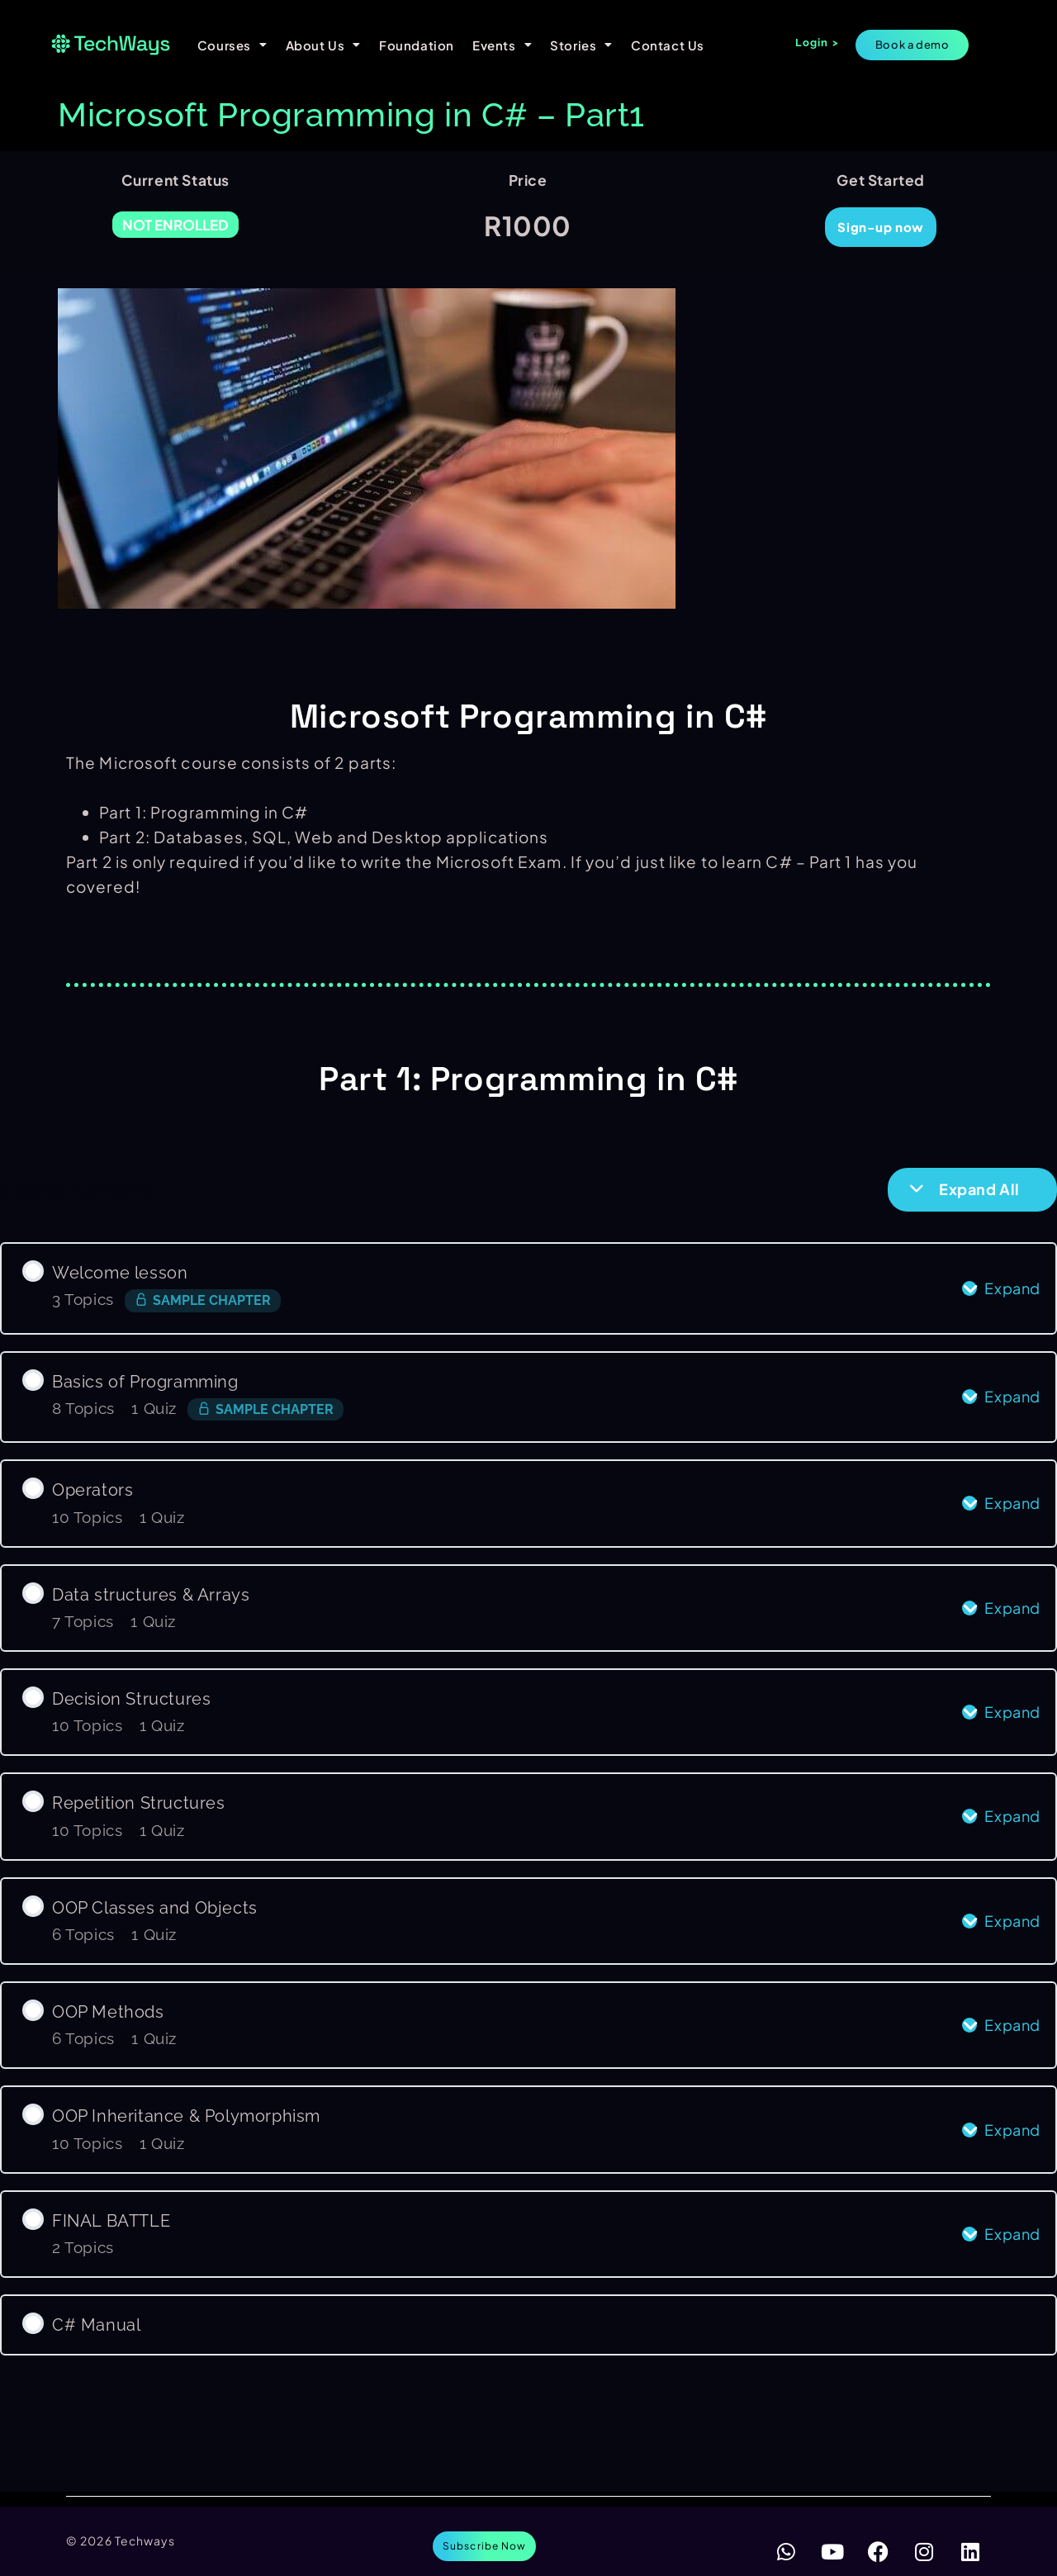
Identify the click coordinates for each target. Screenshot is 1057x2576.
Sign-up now (880, 227)
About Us (323, 45)
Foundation (416, 45)
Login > (817, 42)
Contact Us (667, 45)
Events (502, 45)
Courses (232, 45)
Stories (581, 45)
